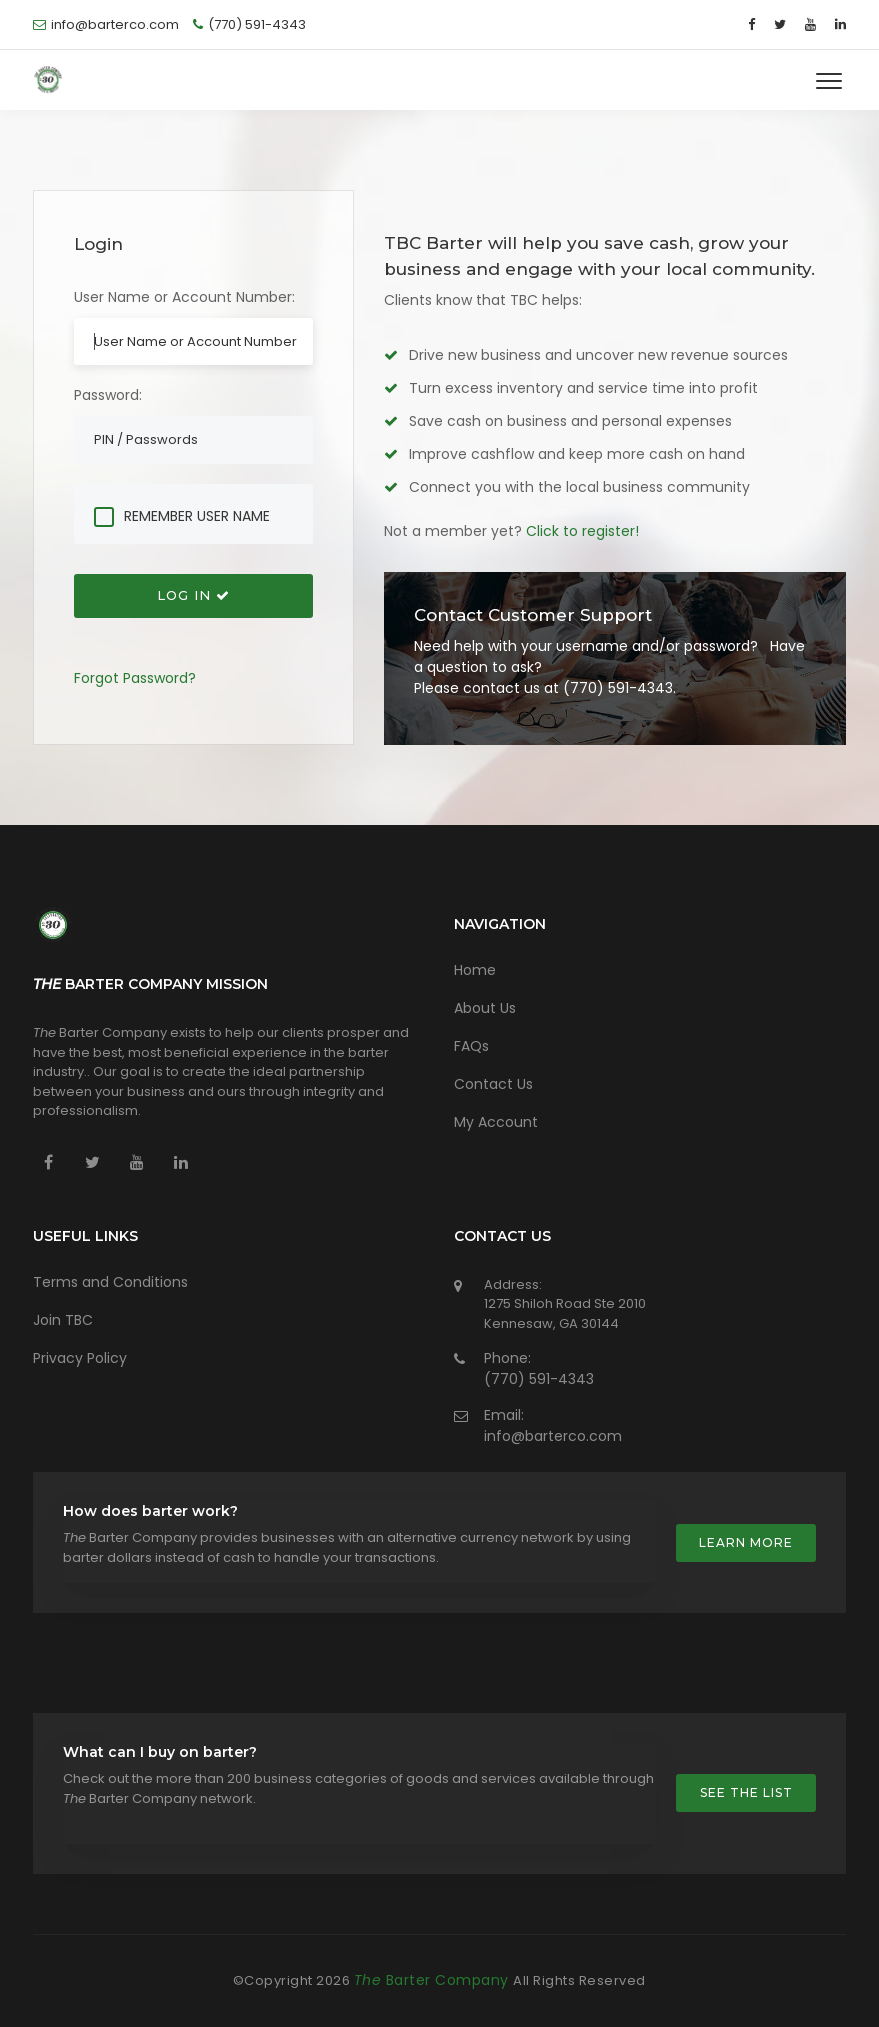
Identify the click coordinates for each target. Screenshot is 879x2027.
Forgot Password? (135, 678)
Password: (108, 395)
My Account (496, 1122)
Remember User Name (197, 516)
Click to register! (582, 531)
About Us (485, 1008)
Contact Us (493, 1084)
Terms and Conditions (110, 1282)
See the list (746, 1792)
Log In (193, 595)
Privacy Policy (80, 1358)
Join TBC (63, 1320)
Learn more (746, 1542)
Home (475, 970)
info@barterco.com (553, 1436)
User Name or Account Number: (184, 297)
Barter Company (434, 1980)
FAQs (471, 1046)
